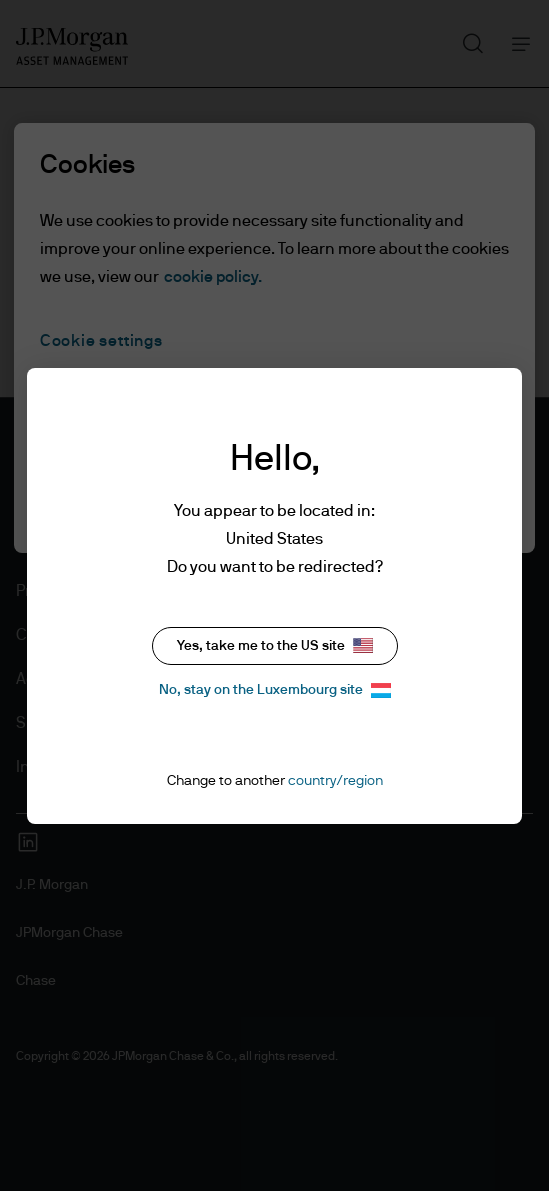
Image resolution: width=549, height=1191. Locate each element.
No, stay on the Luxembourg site (275, 690)
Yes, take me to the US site (275, 645)
